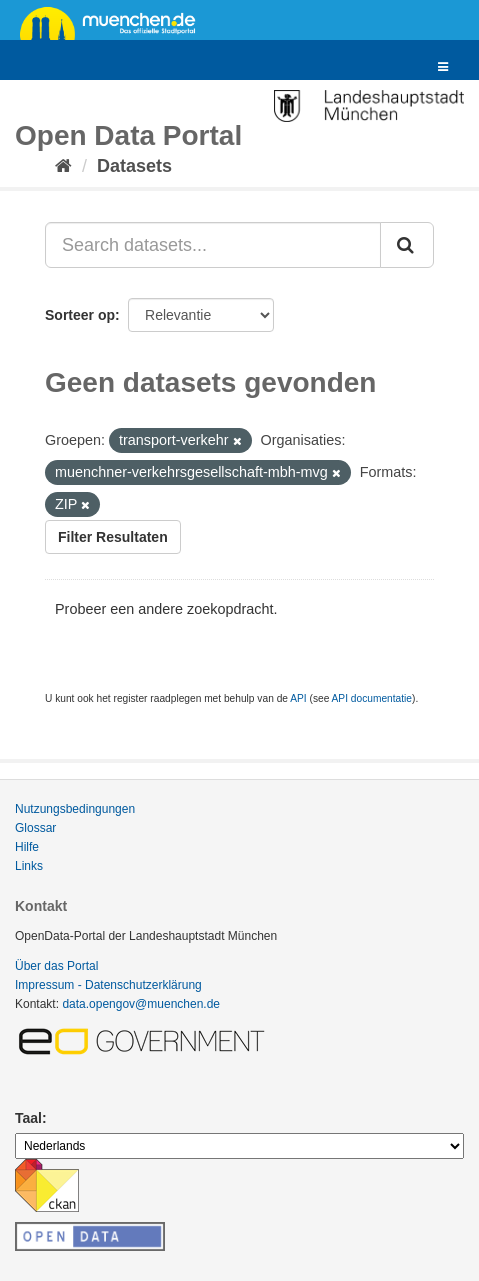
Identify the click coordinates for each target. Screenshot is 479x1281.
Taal (28, 1118)
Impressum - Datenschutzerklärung (108, 985)
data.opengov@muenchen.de (141, 1004)
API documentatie (372, 698)
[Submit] (407, 245)
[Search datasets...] (213, 245)
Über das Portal (56, 966)
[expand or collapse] (443, 67)
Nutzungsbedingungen (75, 809)
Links (29, 866)
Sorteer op (80, 315)
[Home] (63, 166)
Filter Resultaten (113, 537)
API (298, 698)
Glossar (35, 828)
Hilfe (27, 847)
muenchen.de (115, 22)
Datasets (134, 166)
